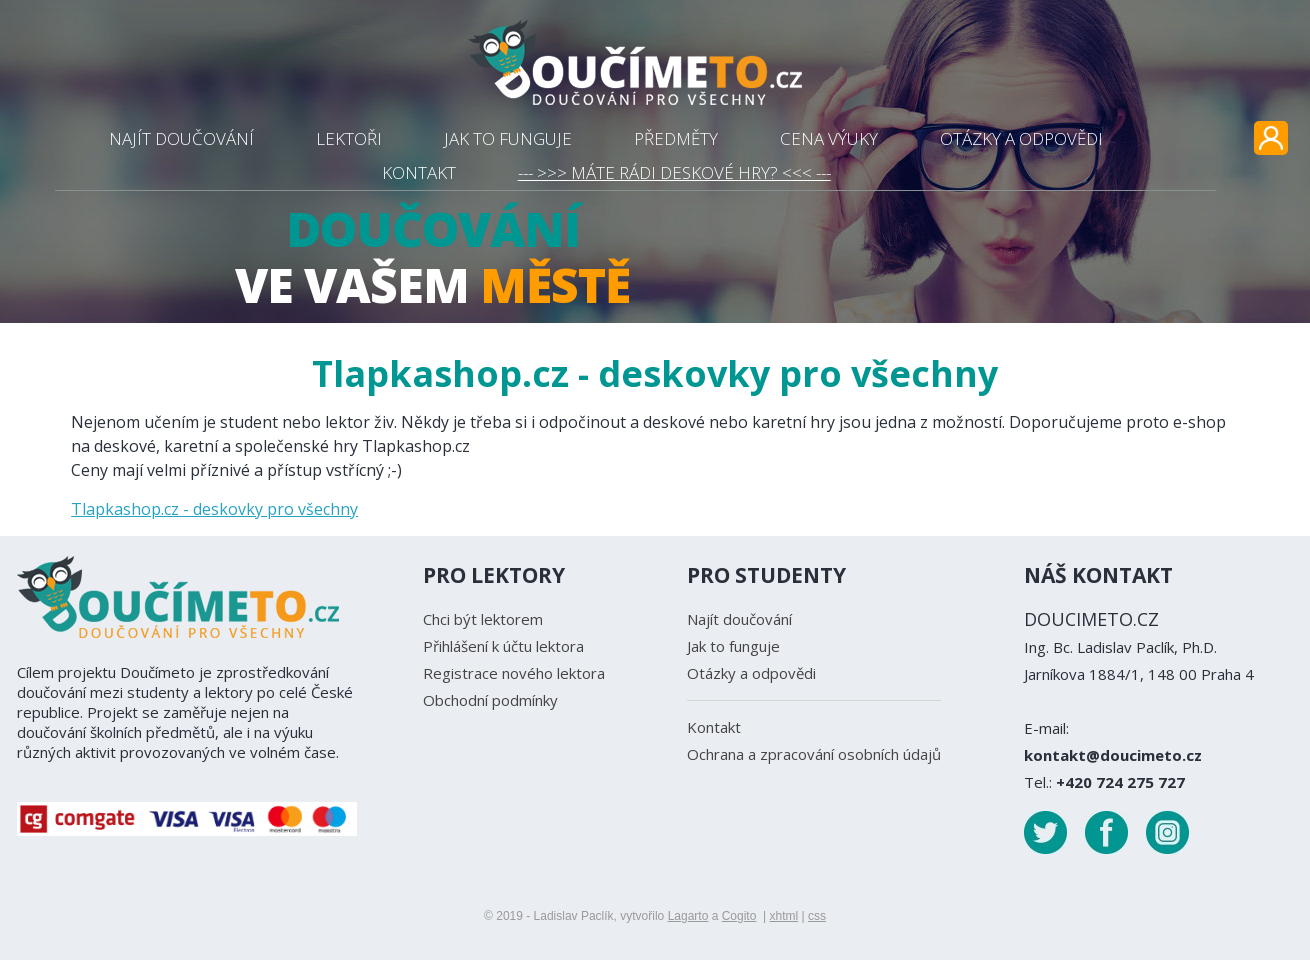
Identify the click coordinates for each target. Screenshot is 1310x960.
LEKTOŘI (349, 138)
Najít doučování (739, 619)
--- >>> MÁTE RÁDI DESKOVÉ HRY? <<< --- (674, 172)
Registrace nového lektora (514, 673)
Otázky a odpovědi (751, 673)
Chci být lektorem (483, 619)
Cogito (739, 916)
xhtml (783, 916)
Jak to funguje (733, 646)
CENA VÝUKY (829, 138)
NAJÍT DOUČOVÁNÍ (181, 138)
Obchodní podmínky (490, 700)
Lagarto (688, 916)
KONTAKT (419, 172)
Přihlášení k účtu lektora (503, 646)
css (817, 916)
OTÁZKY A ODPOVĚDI (1021, 138)
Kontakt (714, 727)
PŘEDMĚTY (676, 138)
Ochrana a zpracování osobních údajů (814, 754)
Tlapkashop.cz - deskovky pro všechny (214, 509)
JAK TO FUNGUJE (508, 138)
